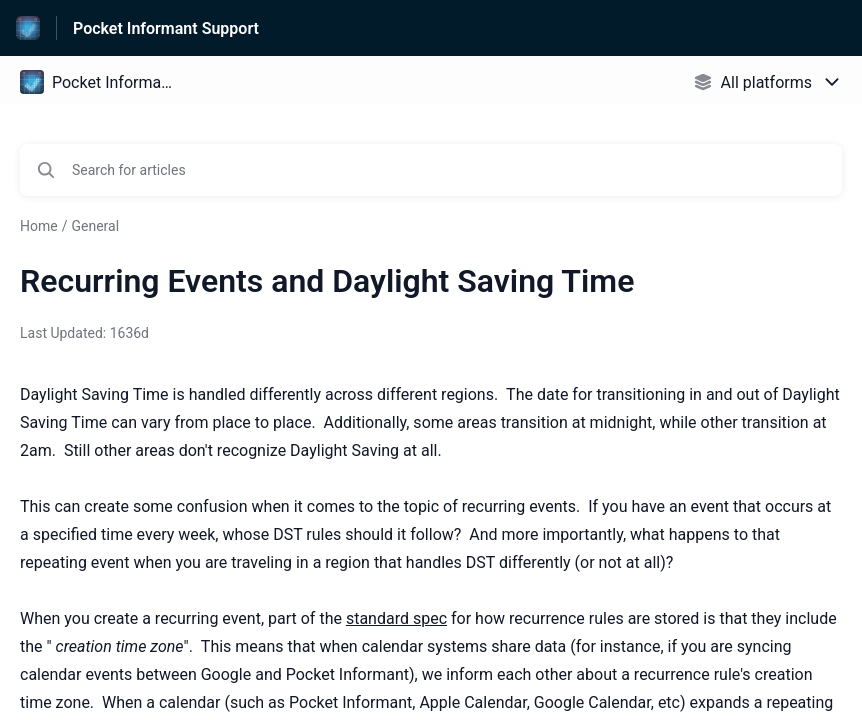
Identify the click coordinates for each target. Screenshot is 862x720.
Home (39, 226)
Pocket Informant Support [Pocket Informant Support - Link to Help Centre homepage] (166, 28)
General (95, 226)
